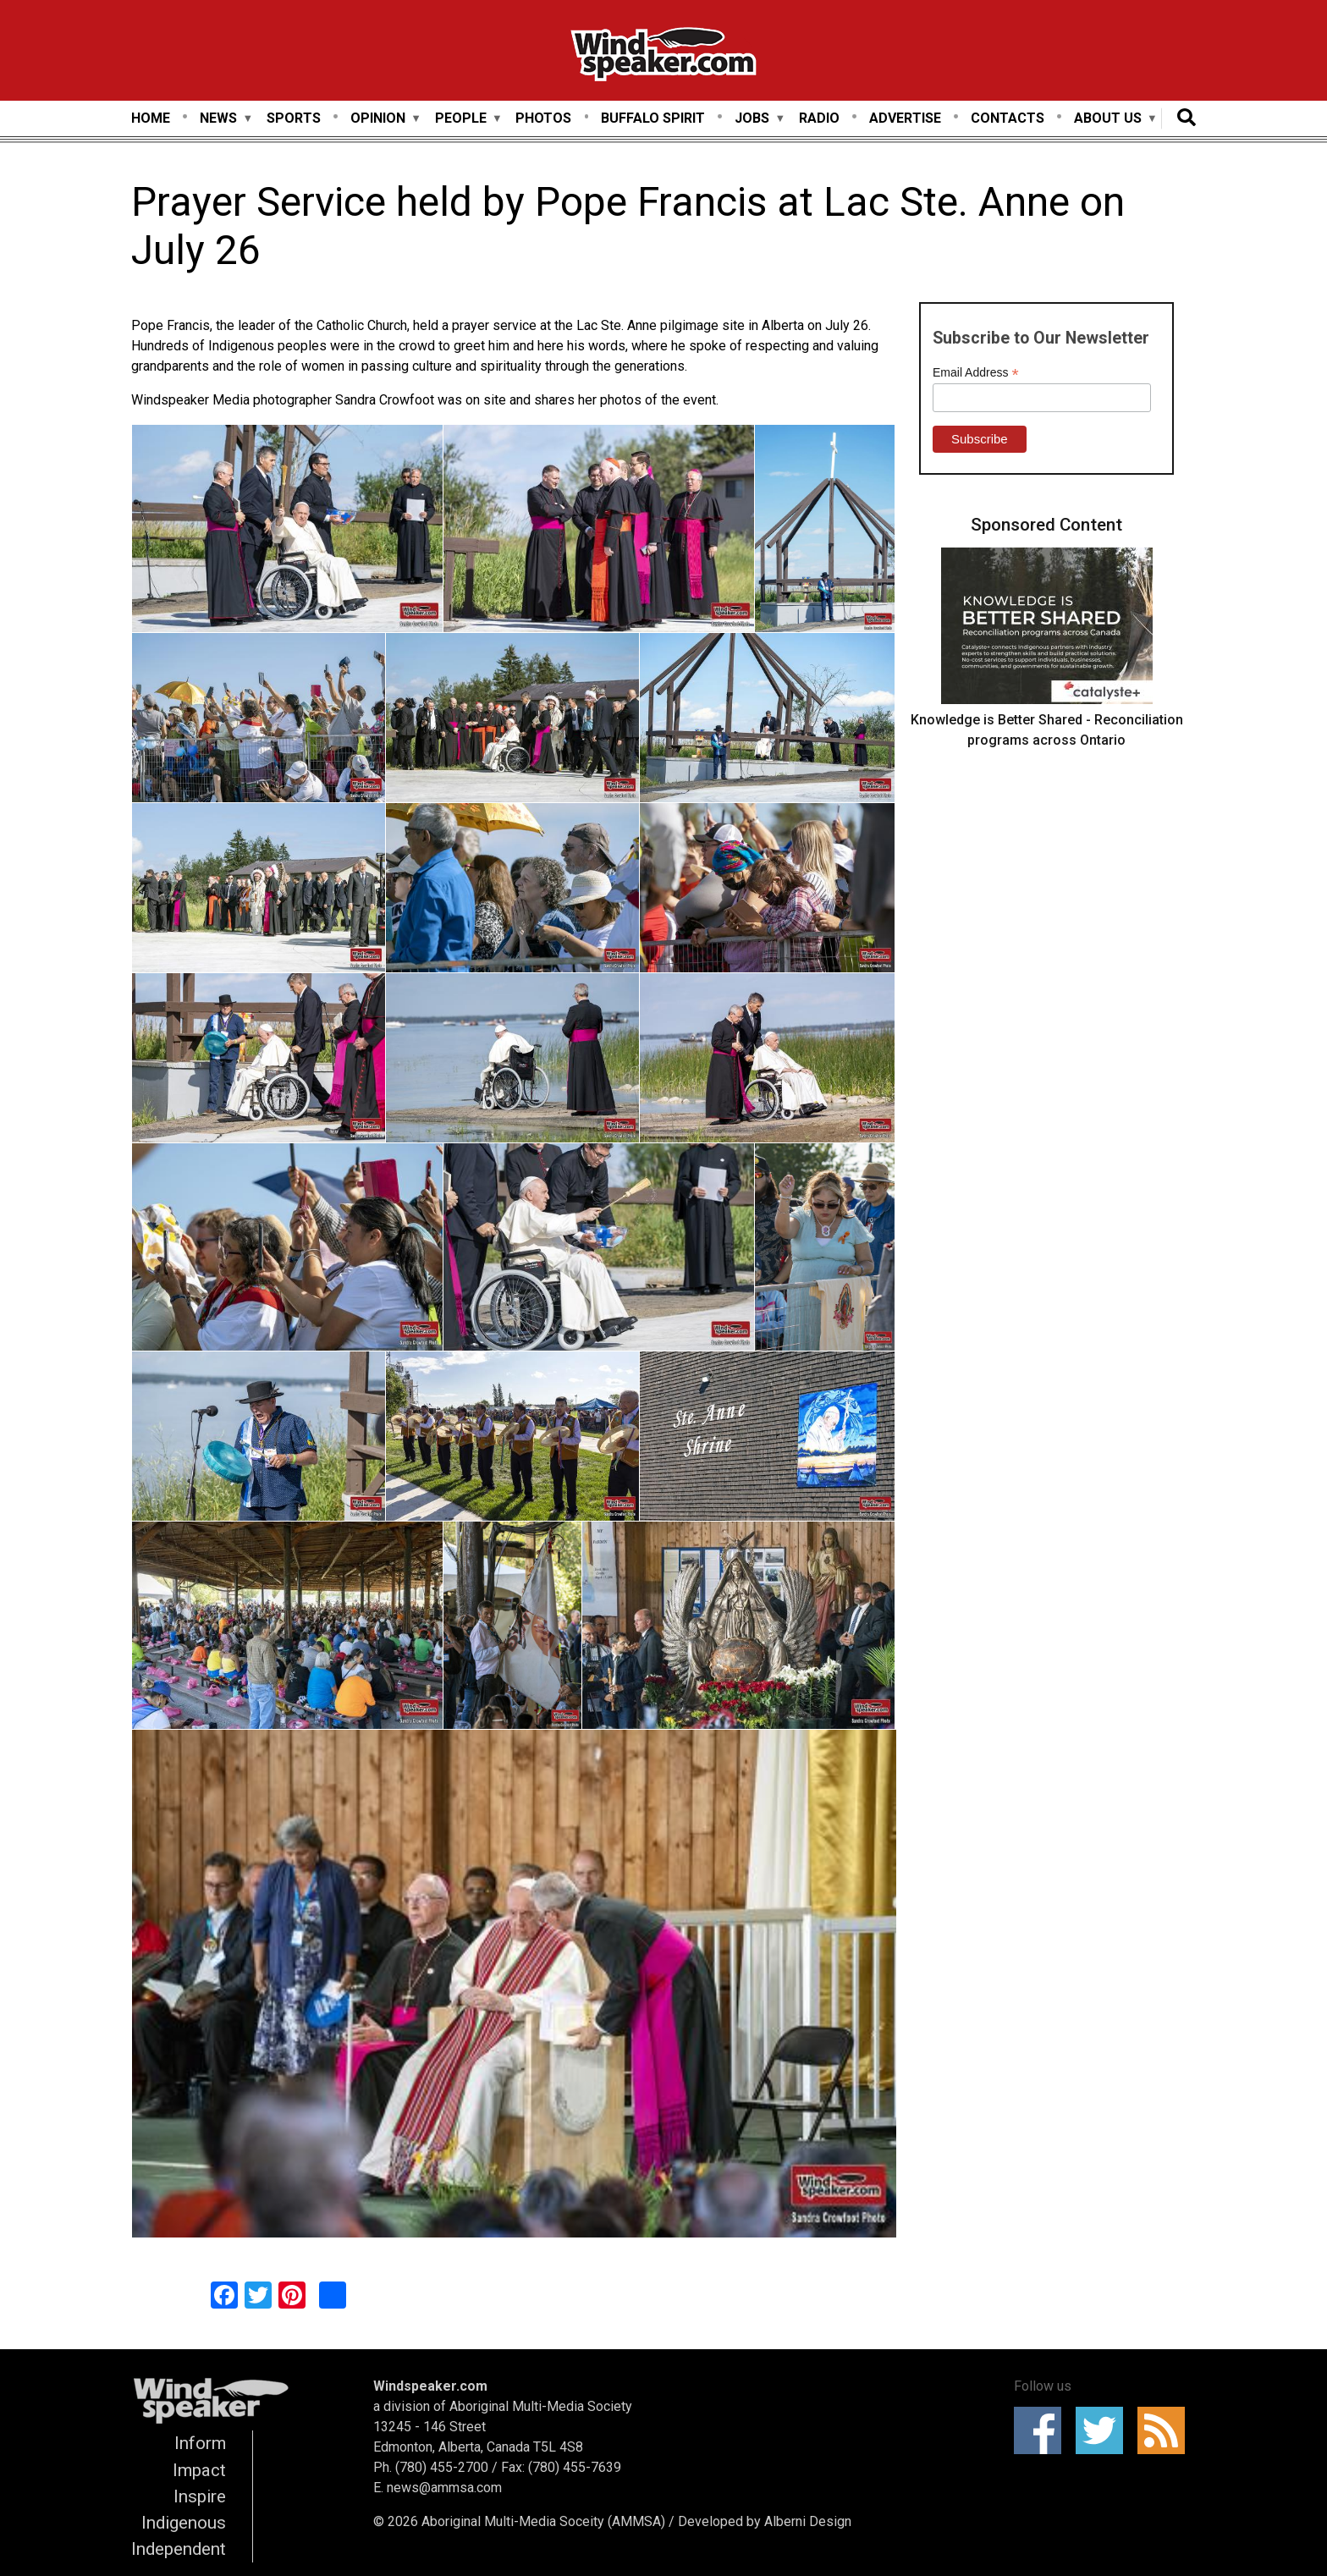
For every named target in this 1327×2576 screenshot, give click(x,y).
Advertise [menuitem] (905, 118)
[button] (287, 531)
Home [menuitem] (150, 118)
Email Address (976, 373)
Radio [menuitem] (819, 118)
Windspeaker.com (430, 2386)
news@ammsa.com (444, 2488)
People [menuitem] (461, 119)
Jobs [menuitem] (752, 119)
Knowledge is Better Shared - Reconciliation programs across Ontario (1047, 730)
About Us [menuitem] (1108, 119)
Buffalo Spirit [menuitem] (653, 118)
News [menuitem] (218, 119)
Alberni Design (807, 2521)
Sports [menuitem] (294, 118)
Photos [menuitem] (543, 118)
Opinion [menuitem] (377, 119)
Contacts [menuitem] (1007, 118)
